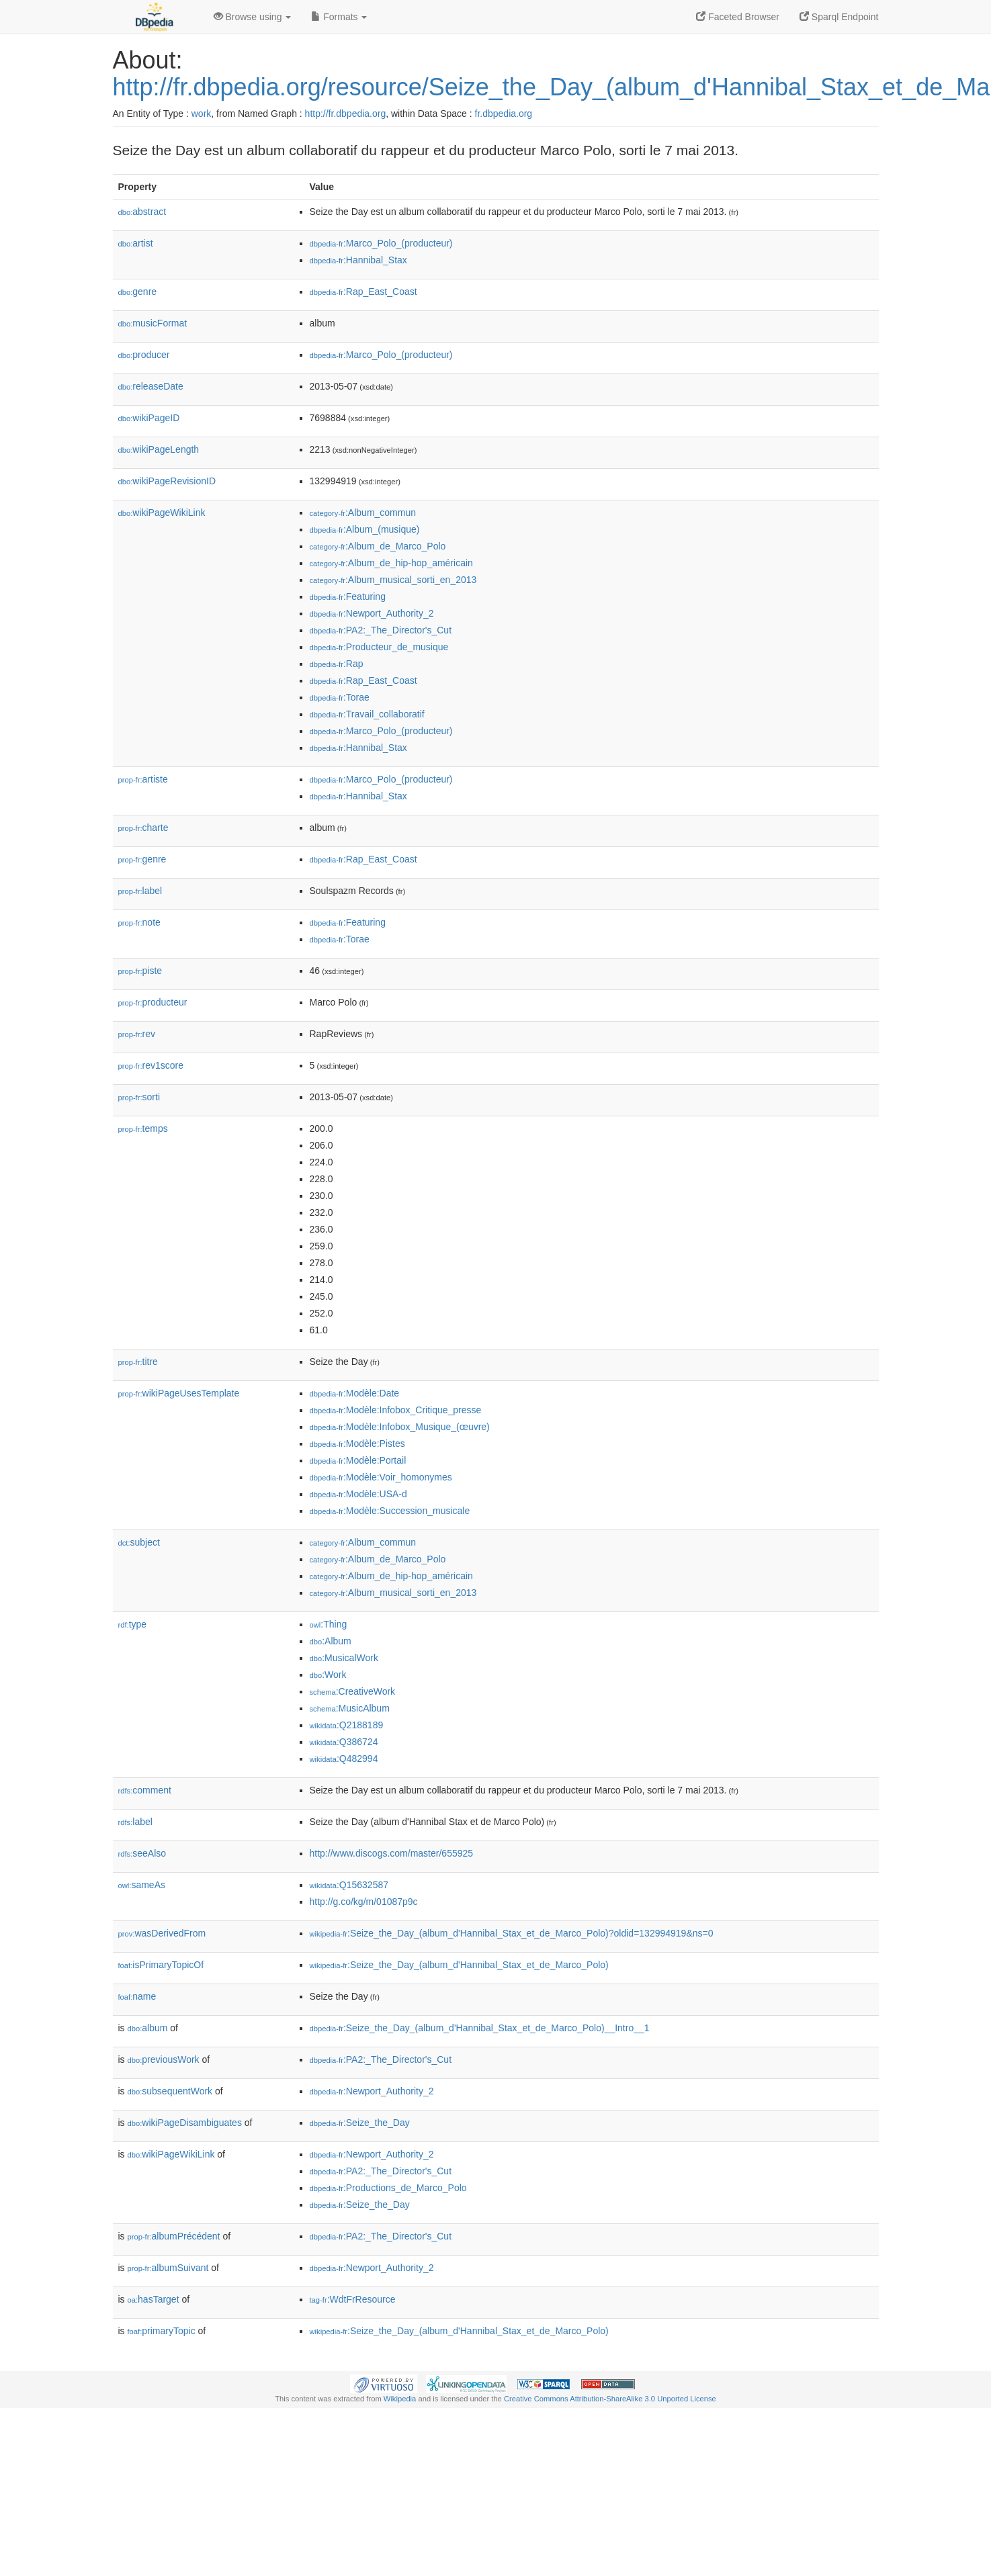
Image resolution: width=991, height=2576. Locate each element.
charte (143, 827)
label (140, 890)
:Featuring (348, 596)
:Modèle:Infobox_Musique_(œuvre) (400, 1426)
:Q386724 (344, 1741)
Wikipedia (400, 2399)
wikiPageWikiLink (162, 512)
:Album (330, 1641)
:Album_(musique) (365, 529)
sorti (139, 1097)
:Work (328, 1674)
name (137, 1996)
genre (137, 291)
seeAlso (142, 1853)
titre (138, 1361)
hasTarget (153, 2299)
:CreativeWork (353, 1691)
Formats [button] (339, 16)
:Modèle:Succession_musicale (390, 1510)
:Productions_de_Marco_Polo (388, 2187)
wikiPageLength (159, 449)
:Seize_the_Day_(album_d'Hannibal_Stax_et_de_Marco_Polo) (459, 1964)
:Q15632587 (349, 1884)
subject (139, 1542)
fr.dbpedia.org (504, 113)
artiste (143, 779)
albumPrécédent (174, 2236)
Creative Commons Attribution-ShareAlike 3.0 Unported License (610, 2399)
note (139, 922)
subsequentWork (170, 2091)
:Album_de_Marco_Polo (378, 546)
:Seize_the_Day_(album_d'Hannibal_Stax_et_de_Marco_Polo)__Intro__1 (480, 2028)
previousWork (164, 2059)
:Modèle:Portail (358, 1460)
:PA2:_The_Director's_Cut (381, 630)
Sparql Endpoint (839, 16)
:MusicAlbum (350, 1708)
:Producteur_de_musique (379, 646)
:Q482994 (344, 1758)
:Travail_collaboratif (367, 714)
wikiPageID (149, 417)
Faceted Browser (737, 16)
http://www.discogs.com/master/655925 (392, 1853)
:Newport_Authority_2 (372, 613)
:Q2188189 (347, 1725)
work (201, 113)
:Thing (328, 1624)
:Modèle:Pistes (357, 1443)
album (148, 2028)
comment (144, 1790)
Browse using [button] (253, 16)
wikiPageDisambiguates (185, 2122)
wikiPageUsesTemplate (179, 1393)
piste (140, 970)
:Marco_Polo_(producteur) (381, 243)
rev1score (151, 1065)
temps (143, 1128)
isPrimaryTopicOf (161, 1964)
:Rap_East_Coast (363, 291)
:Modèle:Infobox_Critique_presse (396, 1410)
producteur (152, 1002)
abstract (142, 211)
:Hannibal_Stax (358, 260)
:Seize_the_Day (360, 2122)
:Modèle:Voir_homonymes (381, 1477)
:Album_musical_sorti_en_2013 (393, 579)
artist (135, 243)
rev (137, 1033)
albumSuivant (168, 2267)
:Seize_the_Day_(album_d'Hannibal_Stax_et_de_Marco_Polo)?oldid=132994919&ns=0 (512, 1933)
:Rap (336, 663)
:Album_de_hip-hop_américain (391, 563)
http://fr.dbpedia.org (345, 113)
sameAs (141, 1884)
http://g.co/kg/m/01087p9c (364, 1901)
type (132, 1624)
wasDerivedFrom (162, 1933)
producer (144, 354)
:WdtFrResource (353, 2299)
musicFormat (152, 323)
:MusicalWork (344, 1657)
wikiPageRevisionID (167, 481)
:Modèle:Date (355, 1393)
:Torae (340, 697)
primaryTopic (162, 2330)
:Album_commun (363, 512)
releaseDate (150, 386)
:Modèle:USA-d (358, 1494)
